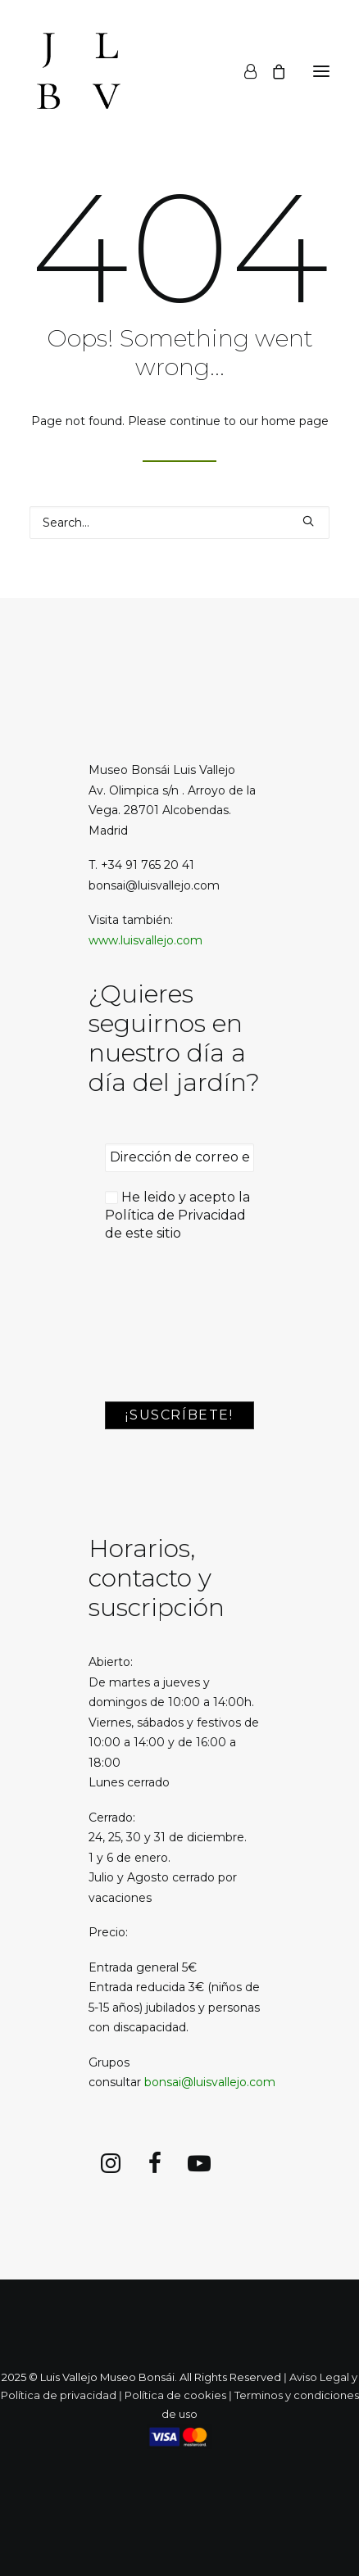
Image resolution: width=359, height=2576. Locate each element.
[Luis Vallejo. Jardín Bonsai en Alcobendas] (79, 71)
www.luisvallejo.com (145, 940)
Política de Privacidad (175, 1215)
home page (295, 421)
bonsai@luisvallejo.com (209, 2082)
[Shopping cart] (271, 71)
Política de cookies (175, 2395)
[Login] (243, 71)
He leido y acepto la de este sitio (177, 1215)
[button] (321, 71)
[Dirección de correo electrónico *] (179, 1157)
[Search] (179, 522)
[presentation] (172, 1323)
